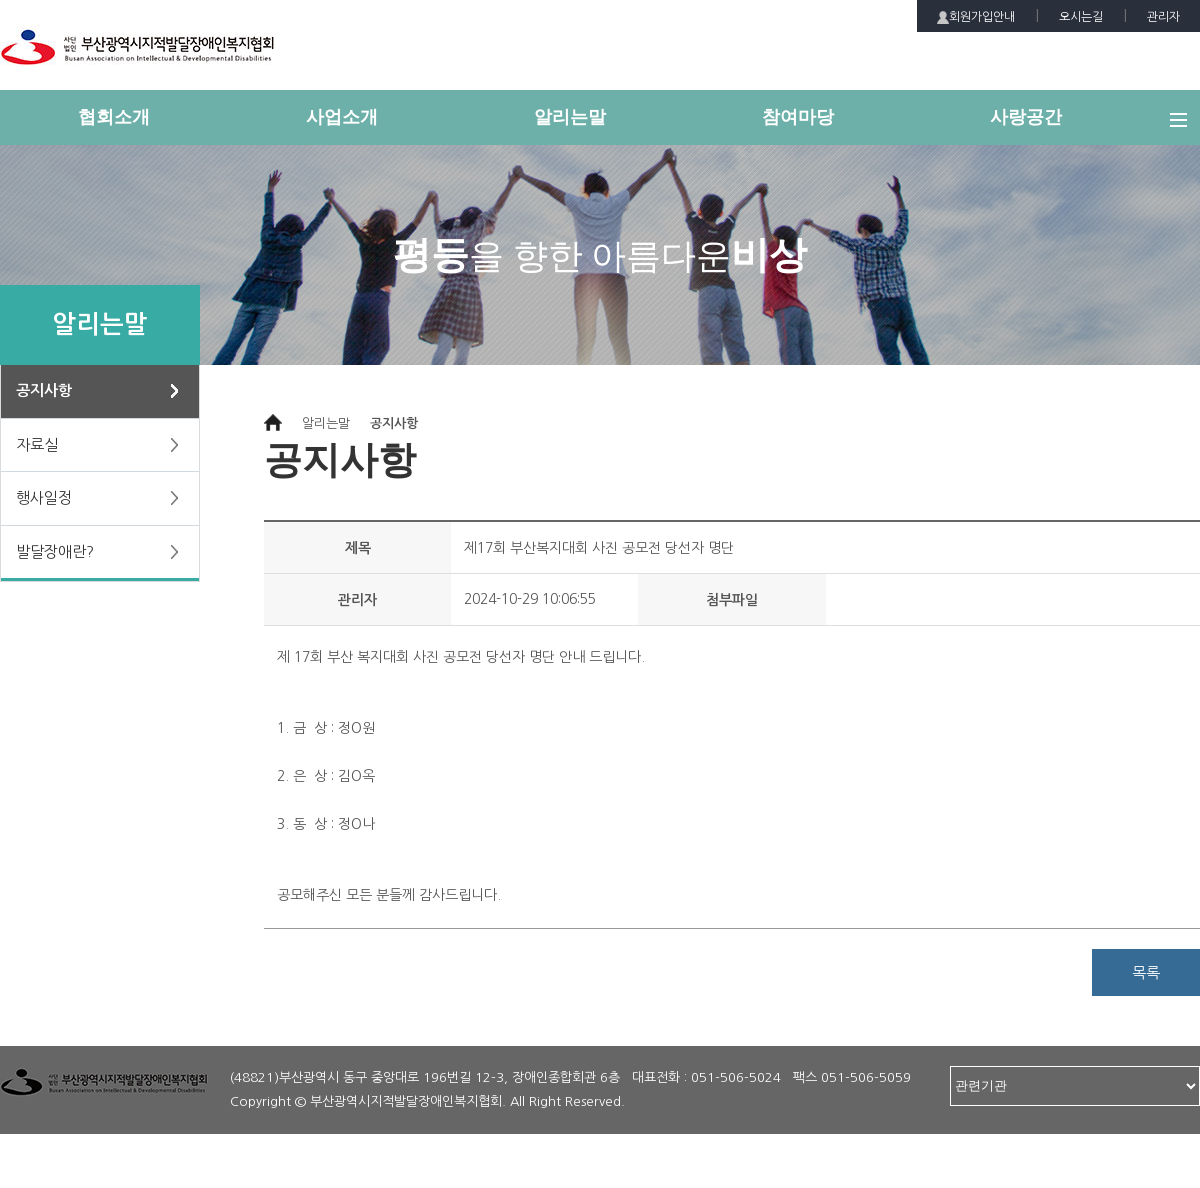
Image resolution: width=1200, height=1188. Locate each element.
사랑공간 (1026, 117)
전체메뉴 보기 (1185, 128)
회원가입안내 (976, 17)
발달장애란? (55, 551)
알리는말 (570, 117)
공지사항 (44, 390)
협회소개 (114, 117)
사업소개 (342, 117)
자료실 (37, 444)
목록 (1146, 972)
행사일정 (44, 497)
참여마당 (798, 117)
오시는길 (1081, 17)
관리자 (1163, 17)
